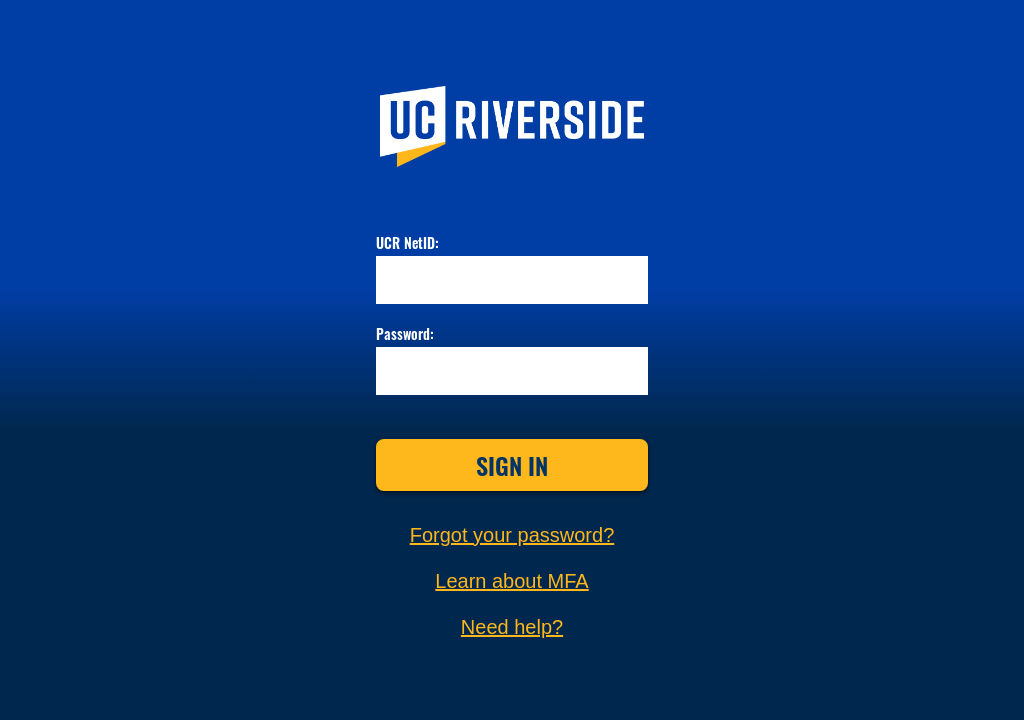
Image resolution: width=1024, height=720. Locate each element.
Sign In (512, 465)
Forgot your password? (512, 535)
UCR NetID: (407, 244)
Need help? (512, 627)
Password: (405, 335)
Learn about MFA (511, 581)
